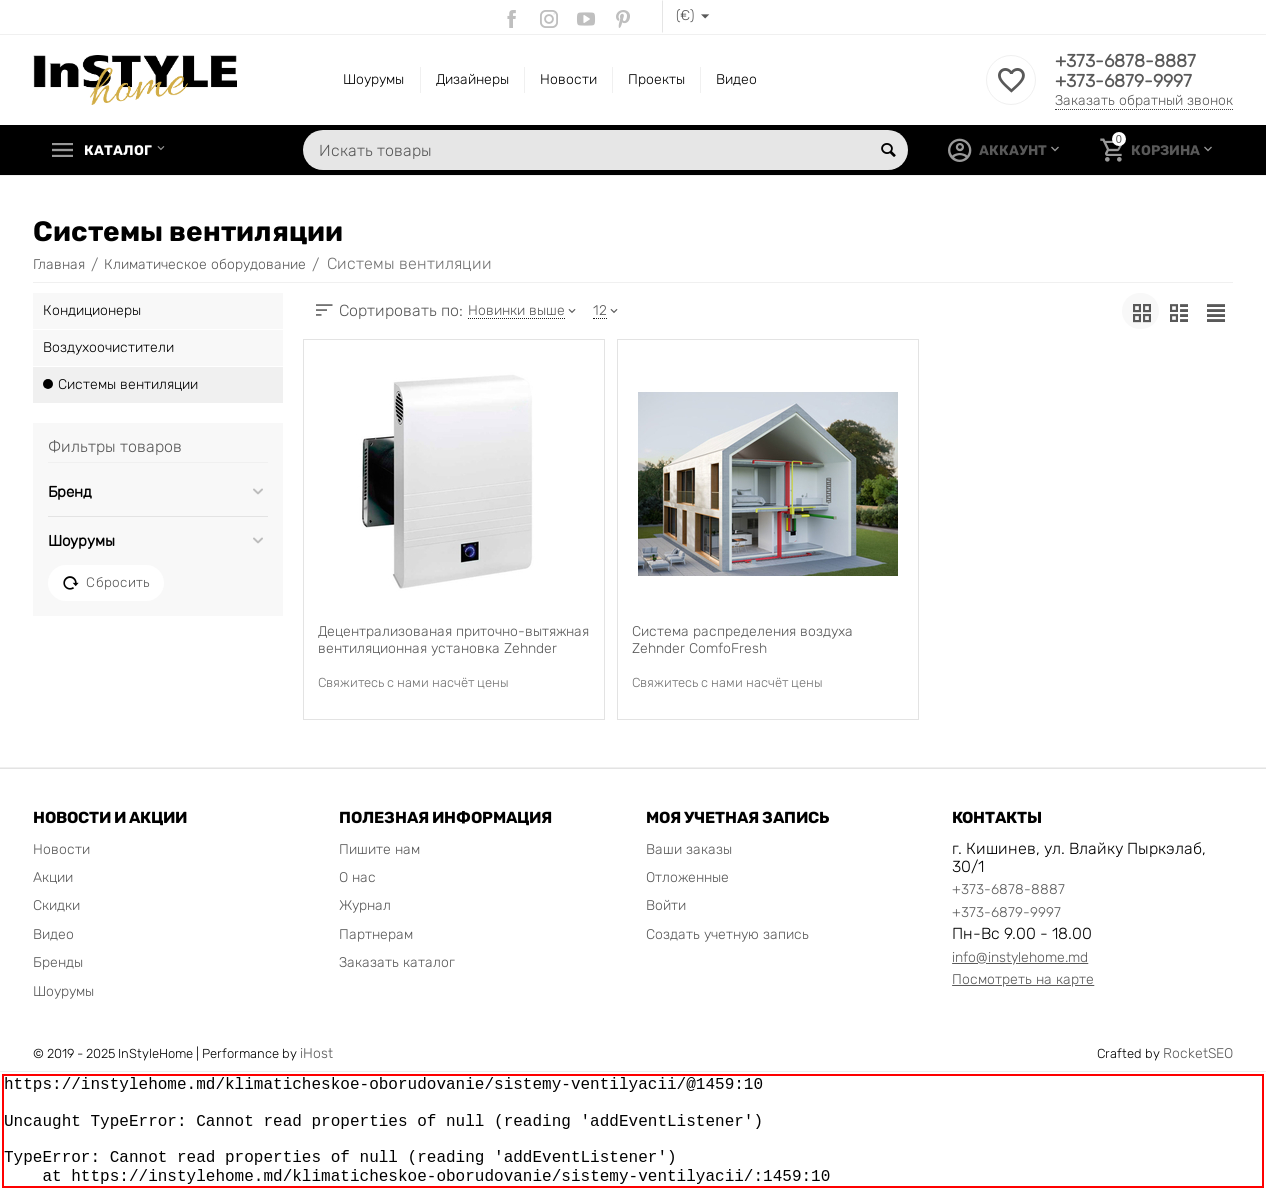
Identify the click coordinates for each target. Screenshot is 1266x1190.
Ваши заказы (689, 849)
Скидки (56, 905)
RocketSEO (1198, 1053)
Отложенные (687, 877)
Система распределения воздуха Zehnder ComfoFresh (742, 640)
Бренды (58, 962)
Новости (568, 79)
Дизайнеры (472, 79)
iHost (316, 1053)
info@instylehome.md (1020, 957)
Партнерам (376, 934)
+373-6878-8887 (1125, 61)
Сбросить (106, 583)
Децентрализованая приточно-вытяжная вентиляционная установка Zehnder (453, 640)
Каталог (119, 150)
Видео (736, 79)
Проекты (656, 79)
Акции (53, 877)
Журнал (365, 905)
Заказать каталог (397, 962)
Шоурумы (373, 79)
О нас (357, 877)
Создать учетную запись (727, 934)
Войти (666, 905)
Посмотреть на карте (1023, 979)
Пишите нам (379, 849)
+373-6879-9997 (1123, 81)
